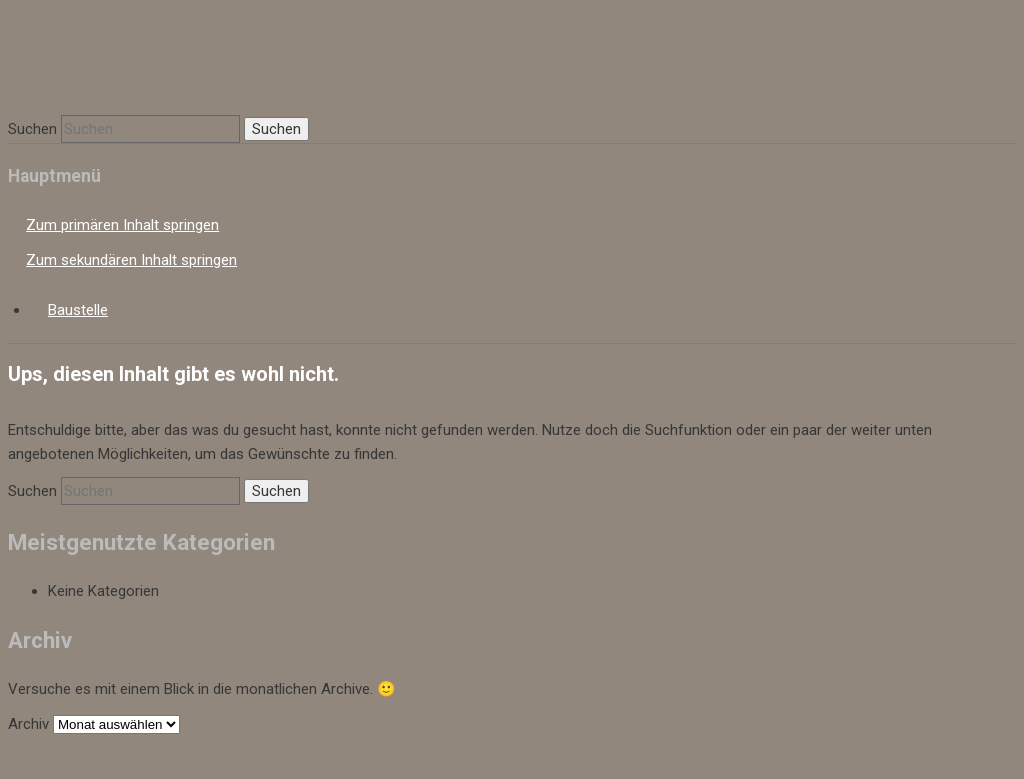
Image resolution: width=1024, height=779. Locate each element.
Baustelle (78, 310)
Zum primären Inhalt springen (122, 225)
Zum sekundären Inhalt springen (131, 260)
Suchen (32, 129)
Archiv (28, 724)
